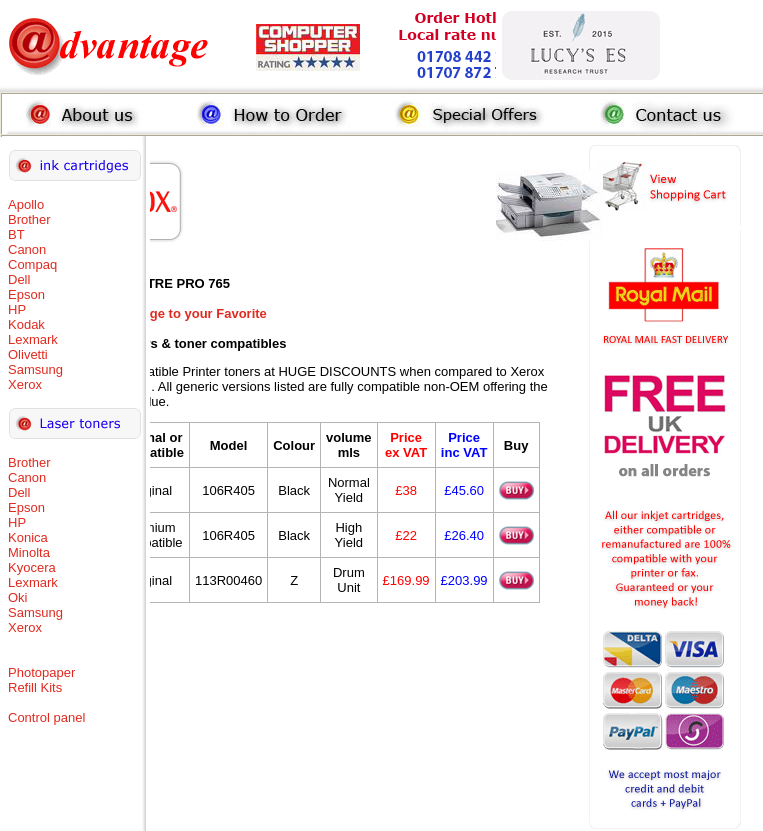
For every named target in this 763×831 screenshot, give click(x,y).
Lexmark (33, 339)
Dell (19, 279)
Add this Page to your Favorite (172, 313)
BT (16, 234)
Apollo (26, 204)
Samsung (35, 369)
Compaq (32, 264)
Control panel (46, 717)
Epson (26, 294)
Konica (28, 537)
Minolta (29, 552)
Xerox (25, 384)
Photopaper (41, 672)
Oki (18, 597)
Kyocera (32, 567)
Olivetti (28, 354)
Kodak (26, 324)
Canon (27, 249)
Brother (29, 219)
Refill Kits (35, 687)
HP (17, 309)
